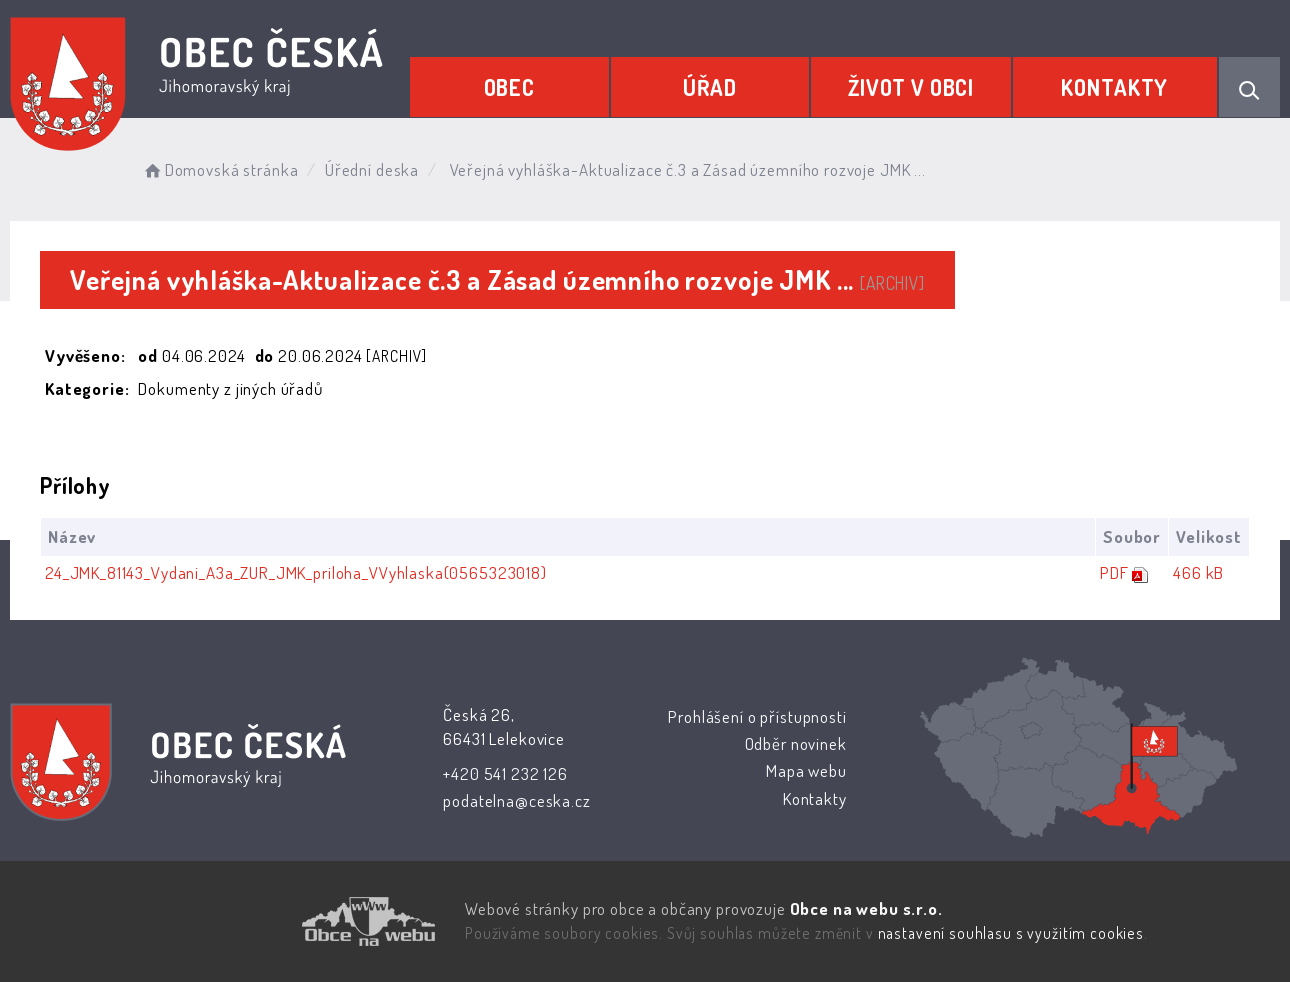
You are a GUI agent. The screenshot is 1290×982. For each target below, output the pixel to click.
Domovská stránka (219, 169)
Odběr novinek (795, 743)
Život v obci (911, 87)
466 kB (1198, 572)
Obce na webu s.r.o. (865, 908)
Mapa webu (806, 770)
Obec (509, 87)
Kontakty (1114, 87)
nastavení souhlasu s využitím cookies (1011, 933)
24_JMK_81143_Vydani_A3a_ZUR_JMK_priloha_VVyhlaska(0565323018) (296, 572)
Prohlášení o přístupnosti (757, 716)
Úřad (710, 87)
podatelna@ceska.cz (516, 800)
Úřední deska (372, 169)
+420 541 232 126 (505, 773)
